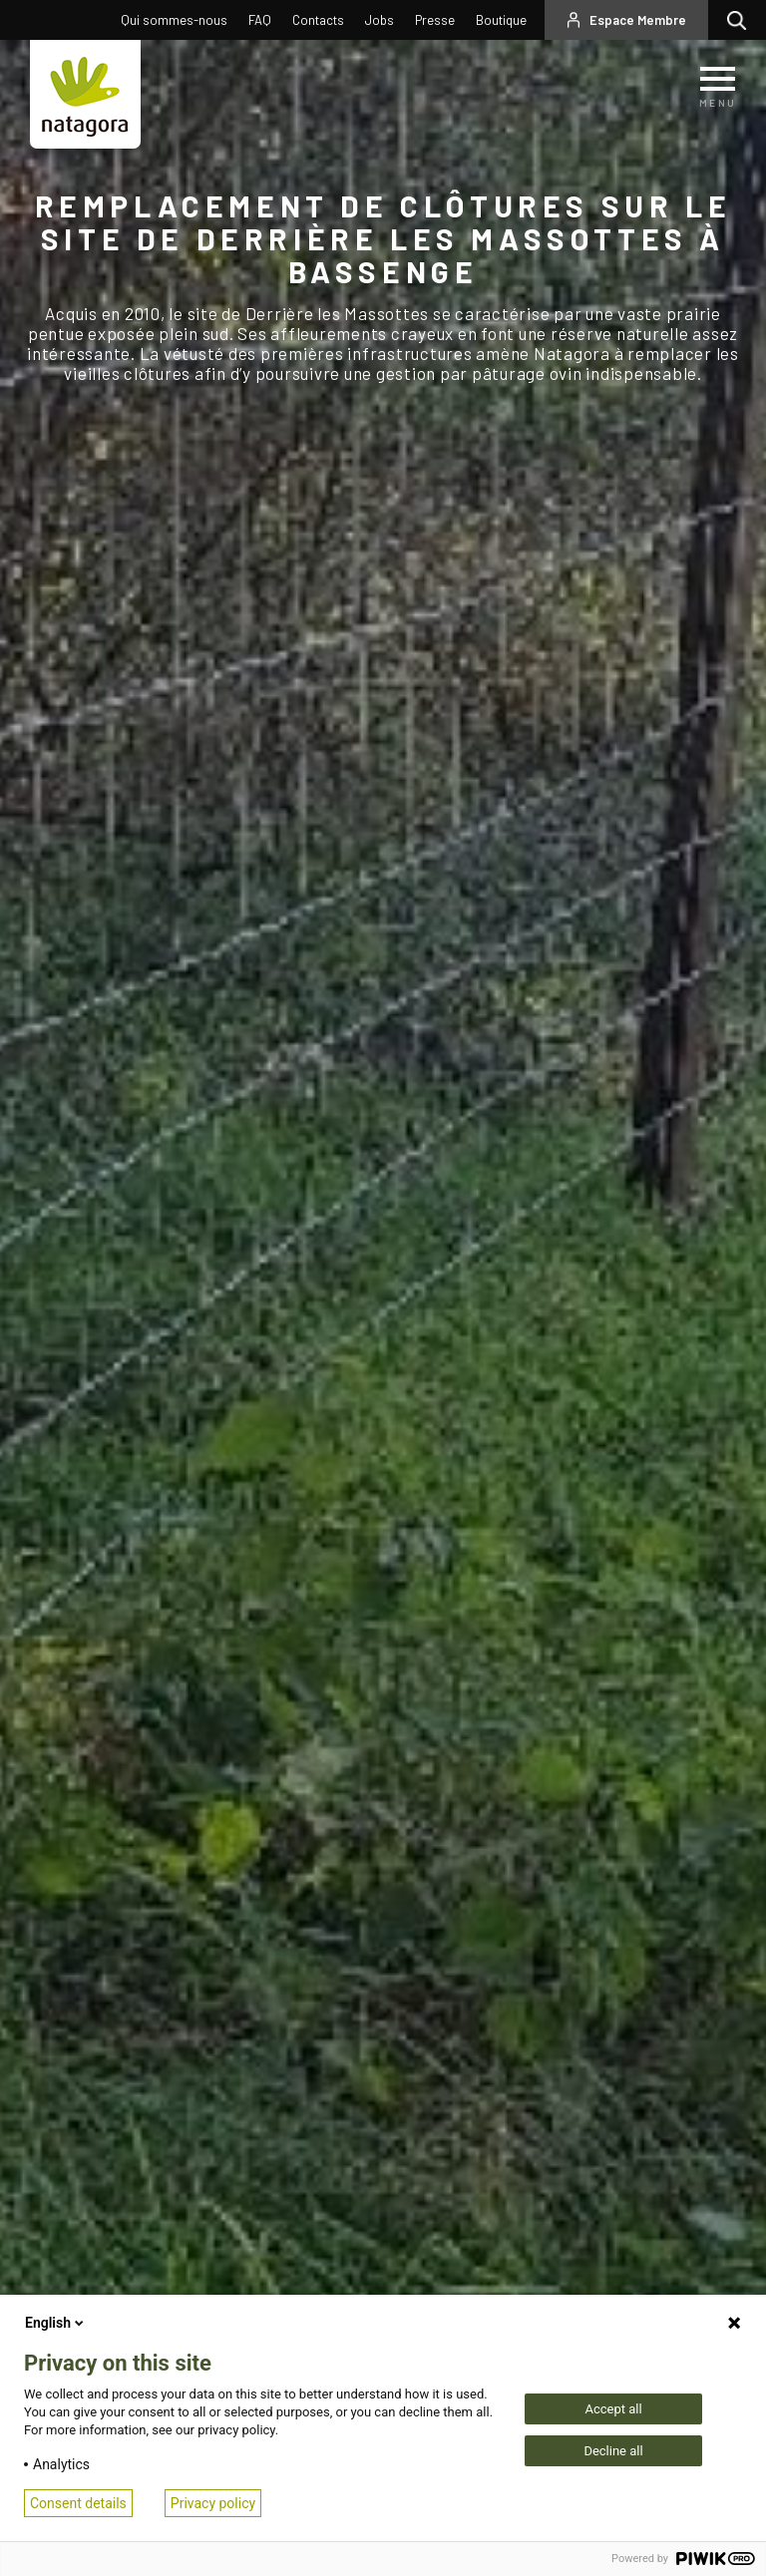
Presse (435, 20)
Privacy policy (213, 2503)
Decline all (612, 2450)
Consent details (78, 2503)
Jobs (379, 20)
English (56, 2323)
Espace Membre (637, 20)
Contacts (318, 20)
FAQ (259, 20)
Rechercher (741, 20)
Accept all (612, 2408)
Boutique (501, 20)
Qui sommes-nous (174, 20)
